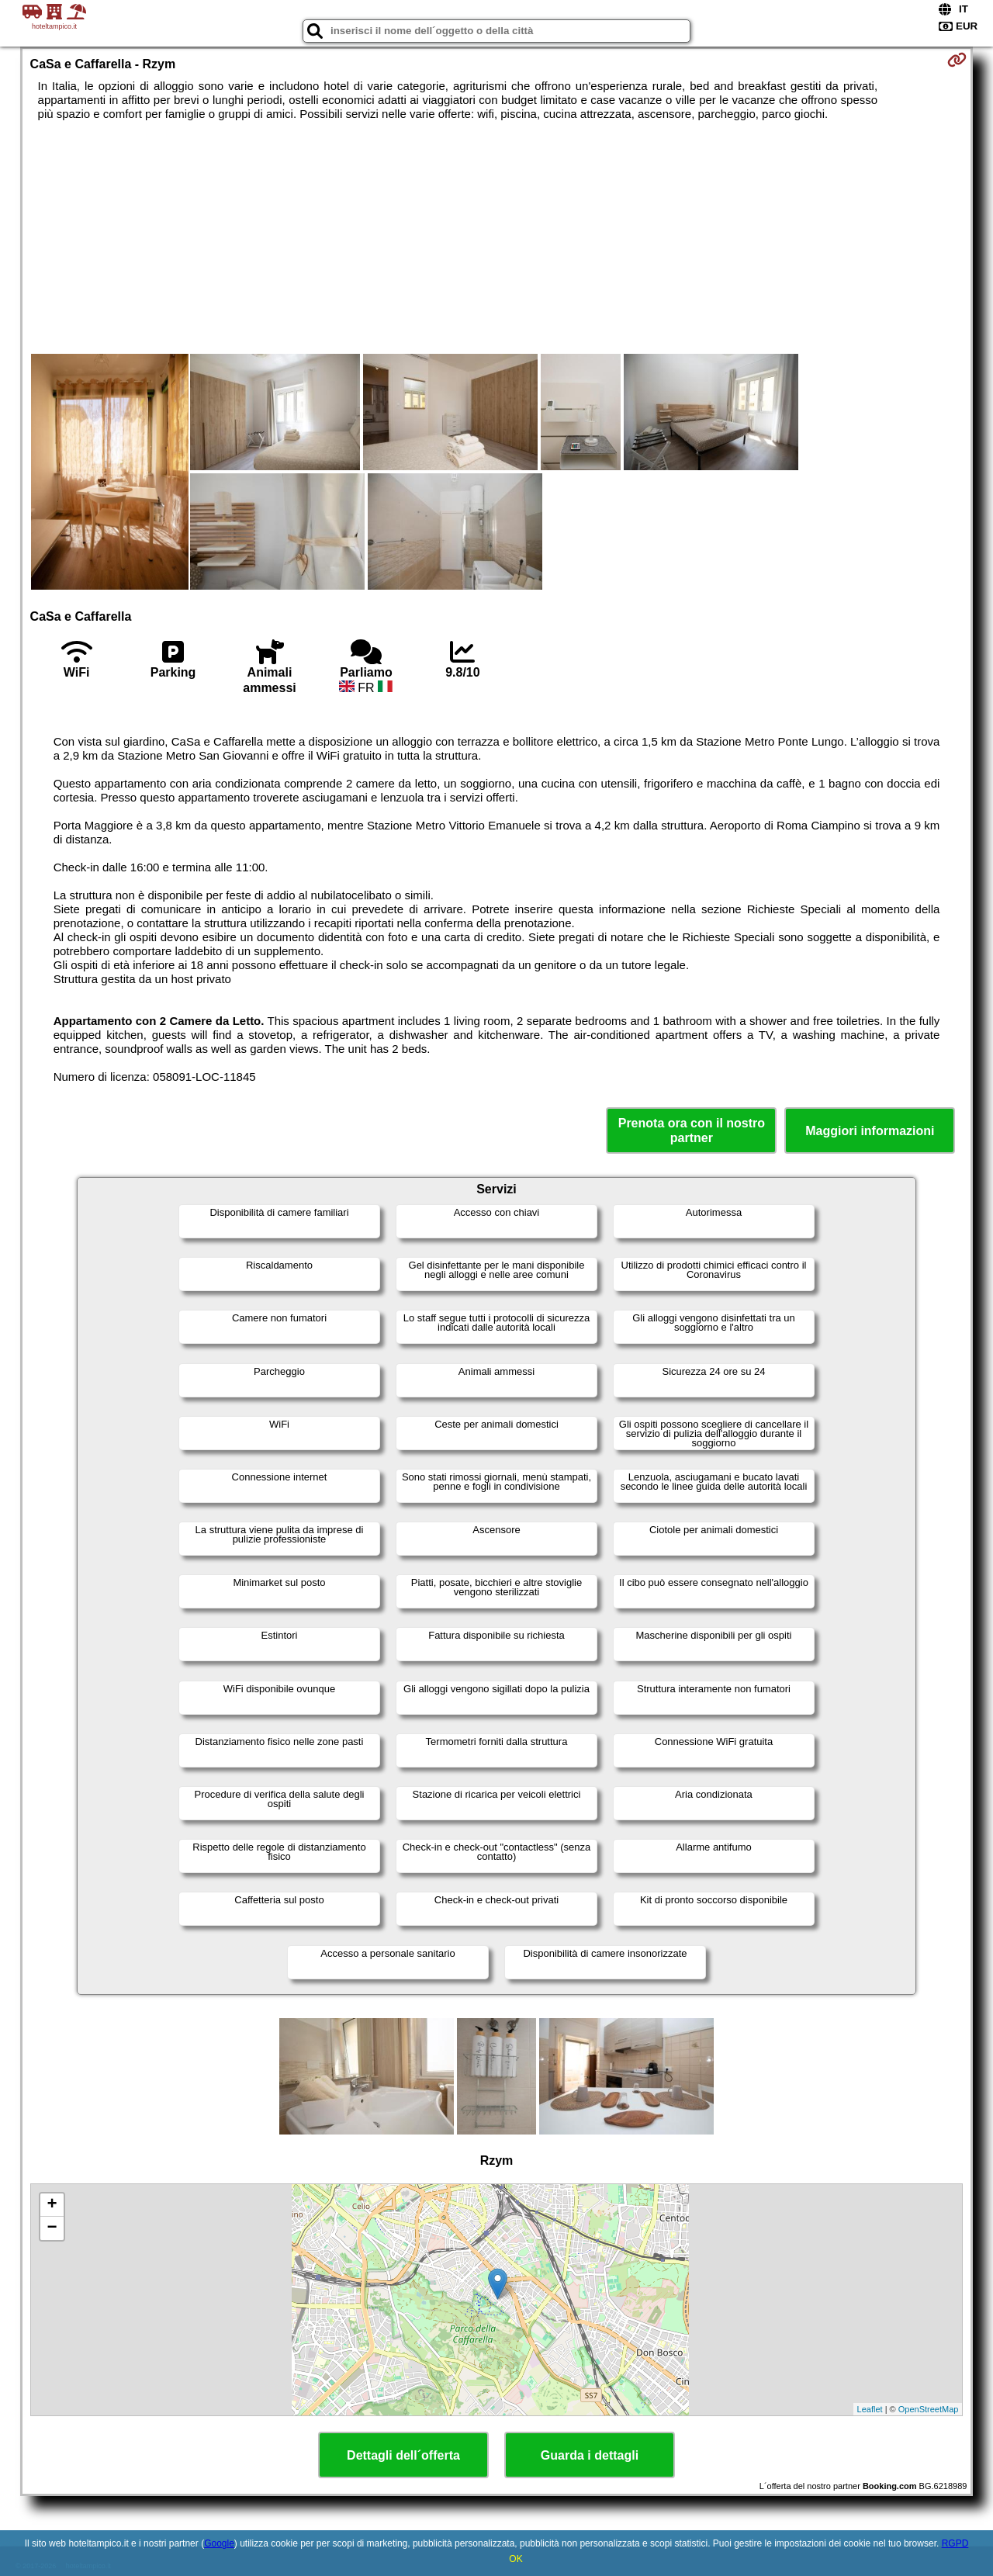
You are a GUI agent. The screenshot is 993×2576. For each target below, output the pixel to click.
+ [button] (52, 2205)
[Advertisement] (496, 237)
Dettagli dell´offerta (403, 2455)
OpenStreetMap (928, 2409)
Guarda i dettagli (589, 2455)
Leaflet (870, 2409)
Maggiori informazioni (869, 1130)
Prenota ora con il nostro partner (691, 1130)
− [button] (52, 2228)
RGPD (955, 2543)
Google (219, 2543)
